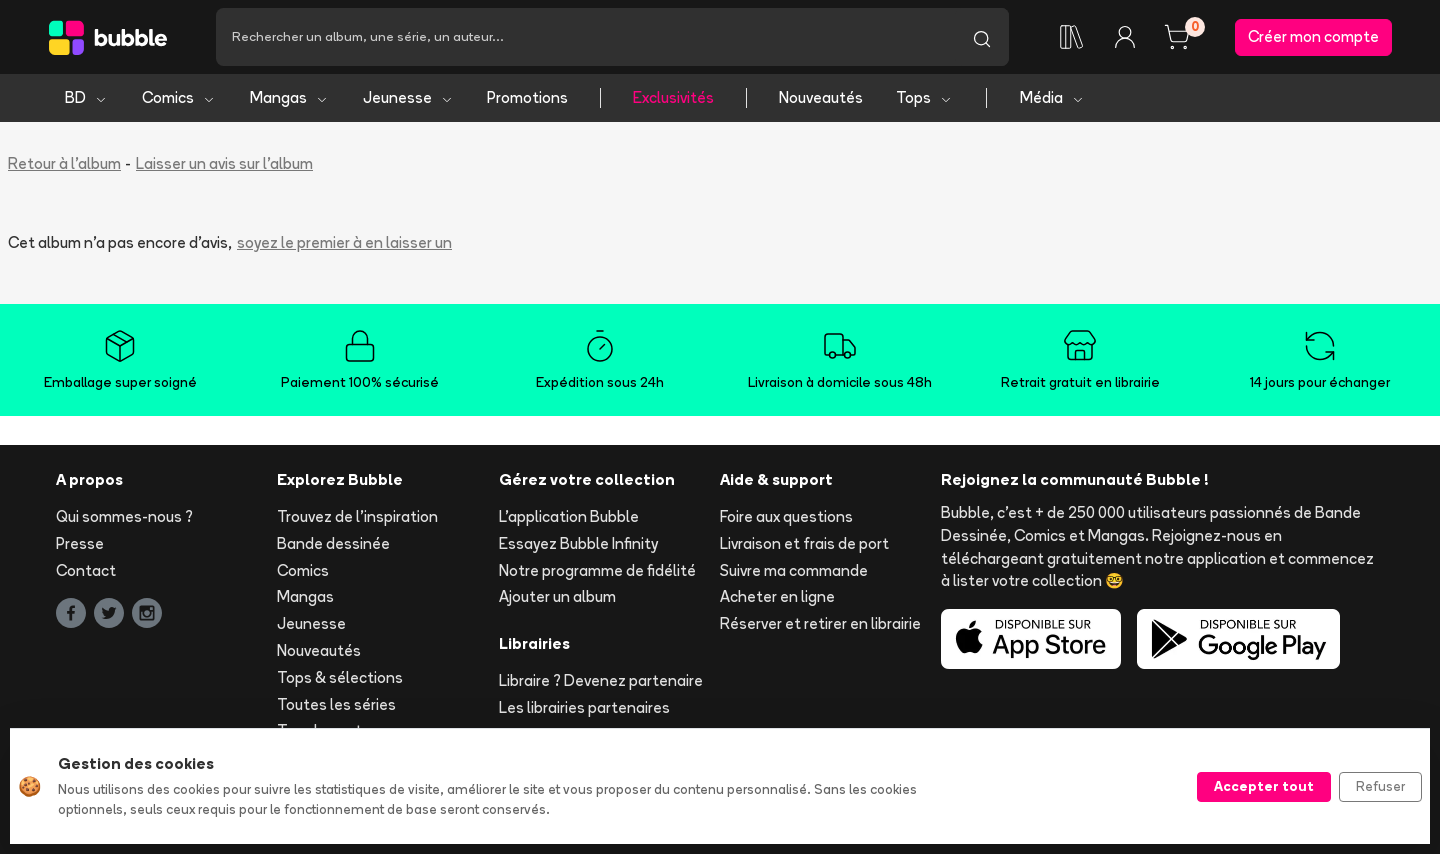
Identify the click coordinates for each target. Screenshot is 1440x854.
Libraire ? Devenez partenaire (601, 680)
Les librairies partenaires (584, 707)
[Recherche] (585, 37)
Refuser (1380, 786)
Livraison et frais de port (804, 543)
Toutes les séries (336, 704)
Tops (924, 97)
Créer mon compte (1313, 36)
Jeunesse (408, 97)
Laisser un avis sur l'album (224, 163)
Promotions (527, 97)
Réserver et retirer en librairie (820, 623)
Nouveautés (821, 97)
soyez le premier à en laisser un (344, 242)
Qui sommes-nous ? (124, 516)
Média (1052, 97)
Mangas (289, 97)
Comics (179, 97)
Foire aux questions (786, 516)
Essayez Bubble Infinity (578, 543)
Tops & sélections (340, 677)
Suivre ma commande (794, 570)
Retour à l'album (64, 163)
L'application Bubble (569, 516)
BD (86, 97)
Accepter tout (1264, 786)
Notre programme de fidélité (597, 570)
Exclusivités (673, 97)
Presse (80, 543)
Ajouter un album (557, 596)
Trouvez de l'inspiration (357, 516)
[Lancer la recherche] (982, 37)
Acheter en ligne (777, 596)
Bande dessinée (333, 543)
